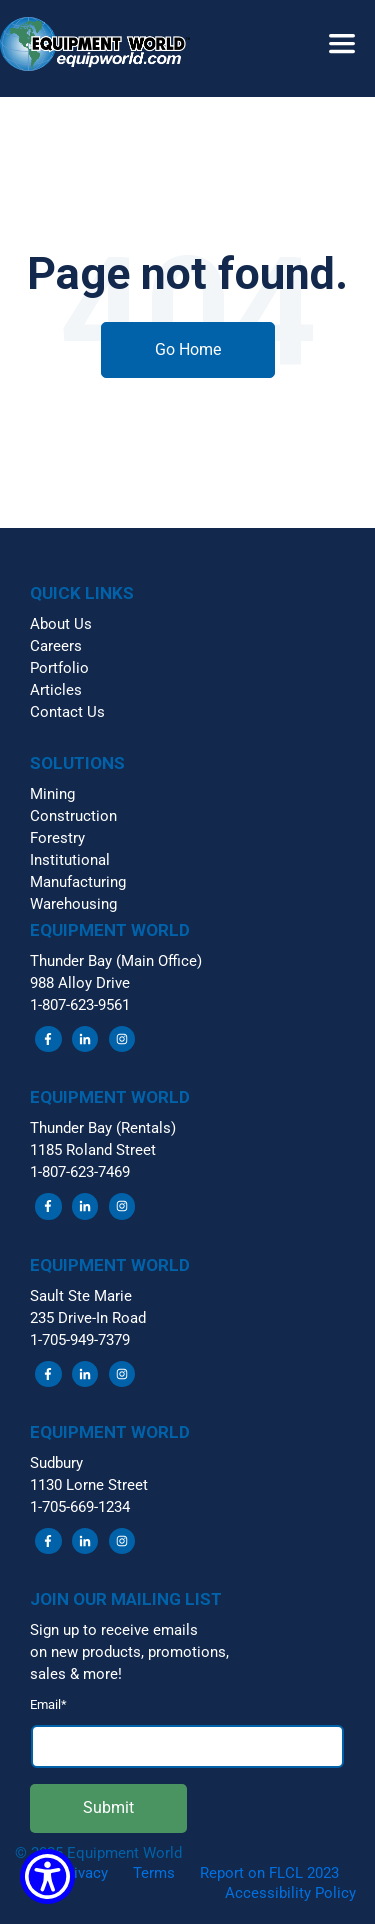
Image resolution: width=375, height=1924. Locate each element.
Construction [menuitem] (73, 816)
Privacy (84, 1873)
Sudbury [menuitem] (56, 1463)
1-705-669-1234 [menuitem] (80, 1507)
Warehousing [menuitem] (73, 904)
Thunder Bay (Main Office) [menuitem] (116, 961)
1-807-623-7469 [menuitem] (80, 1172)
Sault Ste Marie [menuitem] (81, 1296)
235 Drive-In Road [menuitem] (88, 1318)
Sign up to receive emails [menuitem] (114, 1630)
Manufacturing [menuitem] (78, 882)
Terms (154, 1873)
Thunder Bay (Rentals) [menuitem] (103, 1128)
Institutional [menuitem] (70, 860)
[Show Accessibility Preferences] (47, 1876)
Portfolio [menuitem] (59, 668)
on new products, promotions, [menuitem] (129, 1652)
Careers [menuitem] (56, 646)
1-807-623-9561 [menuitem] (80, 1005)
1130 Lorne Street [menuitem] (89, 1485)
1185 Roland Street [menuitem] (93, 1150)
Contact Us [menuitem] (67, 712)
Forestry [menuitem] (57, 838)
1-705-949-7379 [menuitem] (80, 1340)
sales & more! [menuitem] (76, 1674)
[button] (187, 26)
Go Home (188, 349)
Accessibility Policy (290, 1893)
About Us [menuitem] (61, 624)
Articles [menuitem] (56, 690)
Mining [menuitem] (52, 794)
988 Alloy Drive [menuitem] (80, 983)
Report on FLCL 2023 (269, 1873)
